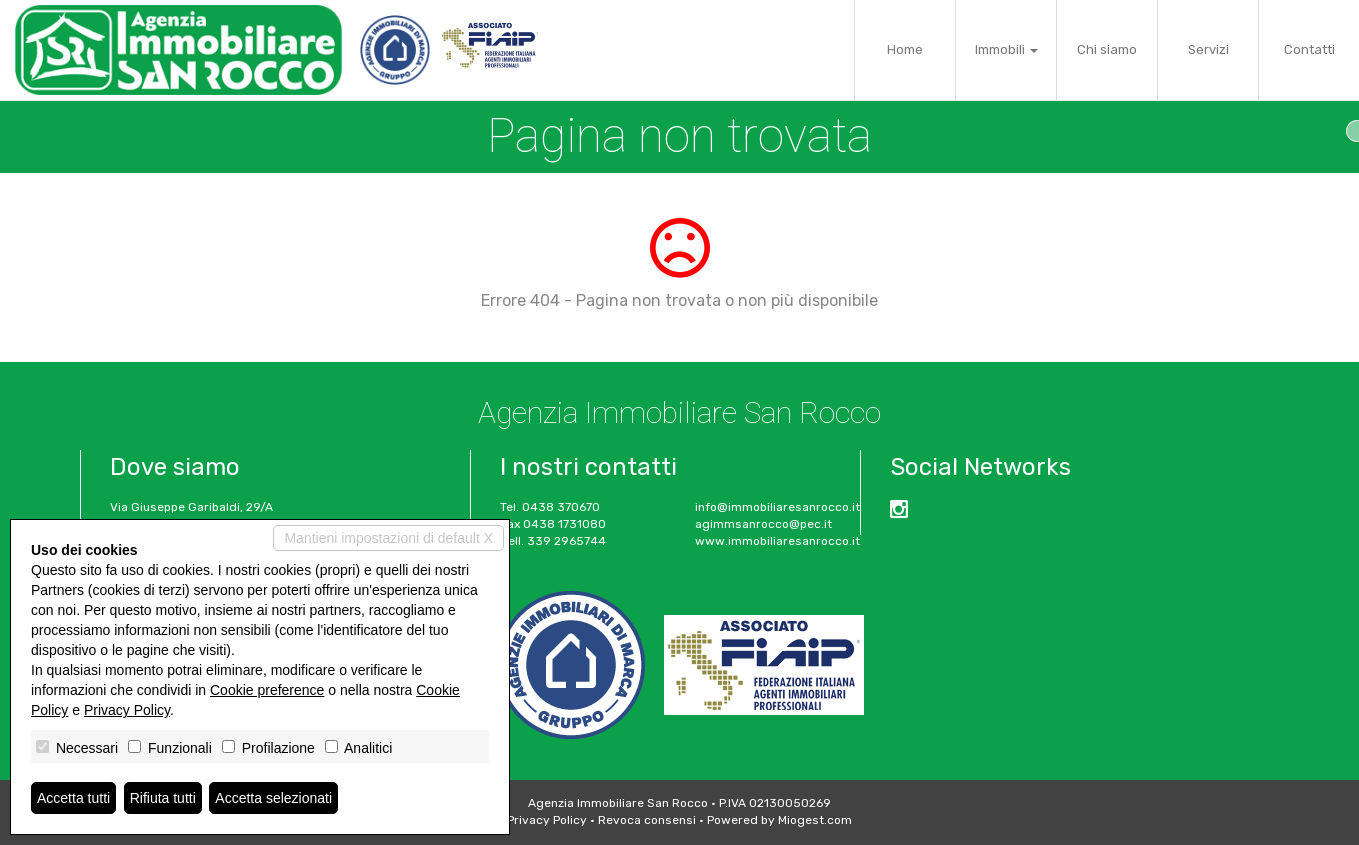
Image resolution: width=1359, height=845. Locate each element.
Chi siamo (1107, 49)
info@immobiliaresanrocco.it (777, 507)
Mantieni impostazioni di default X (388, 538)
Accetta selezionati (273, 798)
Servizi (1208, 49)
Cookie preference (267, 690)
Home (905, 49)
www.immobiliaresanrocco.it (777, 541)
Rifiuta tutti (163, 798)
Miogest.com (815, 820)
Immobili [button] (1006, 49)
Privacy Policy (547, 820)
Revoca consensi (647, 820)
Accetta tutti (73, 798)
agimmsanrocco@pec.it (763, 524)
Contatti (1309, 49)
